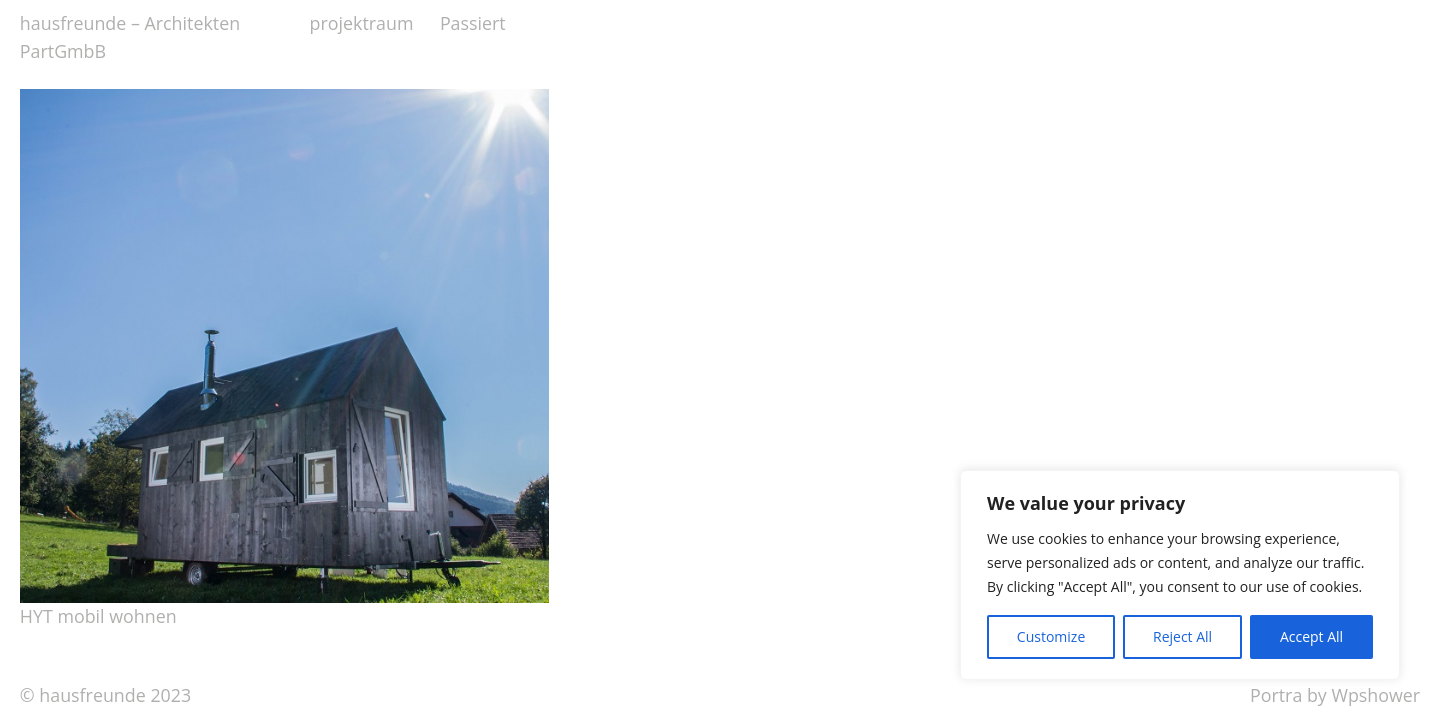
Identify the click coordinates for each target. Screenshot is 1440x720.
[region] (1180, 575)
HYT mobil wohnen (98, 616)
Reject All (1182, 636)
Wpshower (1375, 695)
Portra (1276, 695)
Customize (1051, 636)
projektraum (362, 23)
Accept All (1311, 636)
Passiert (473, 23)
